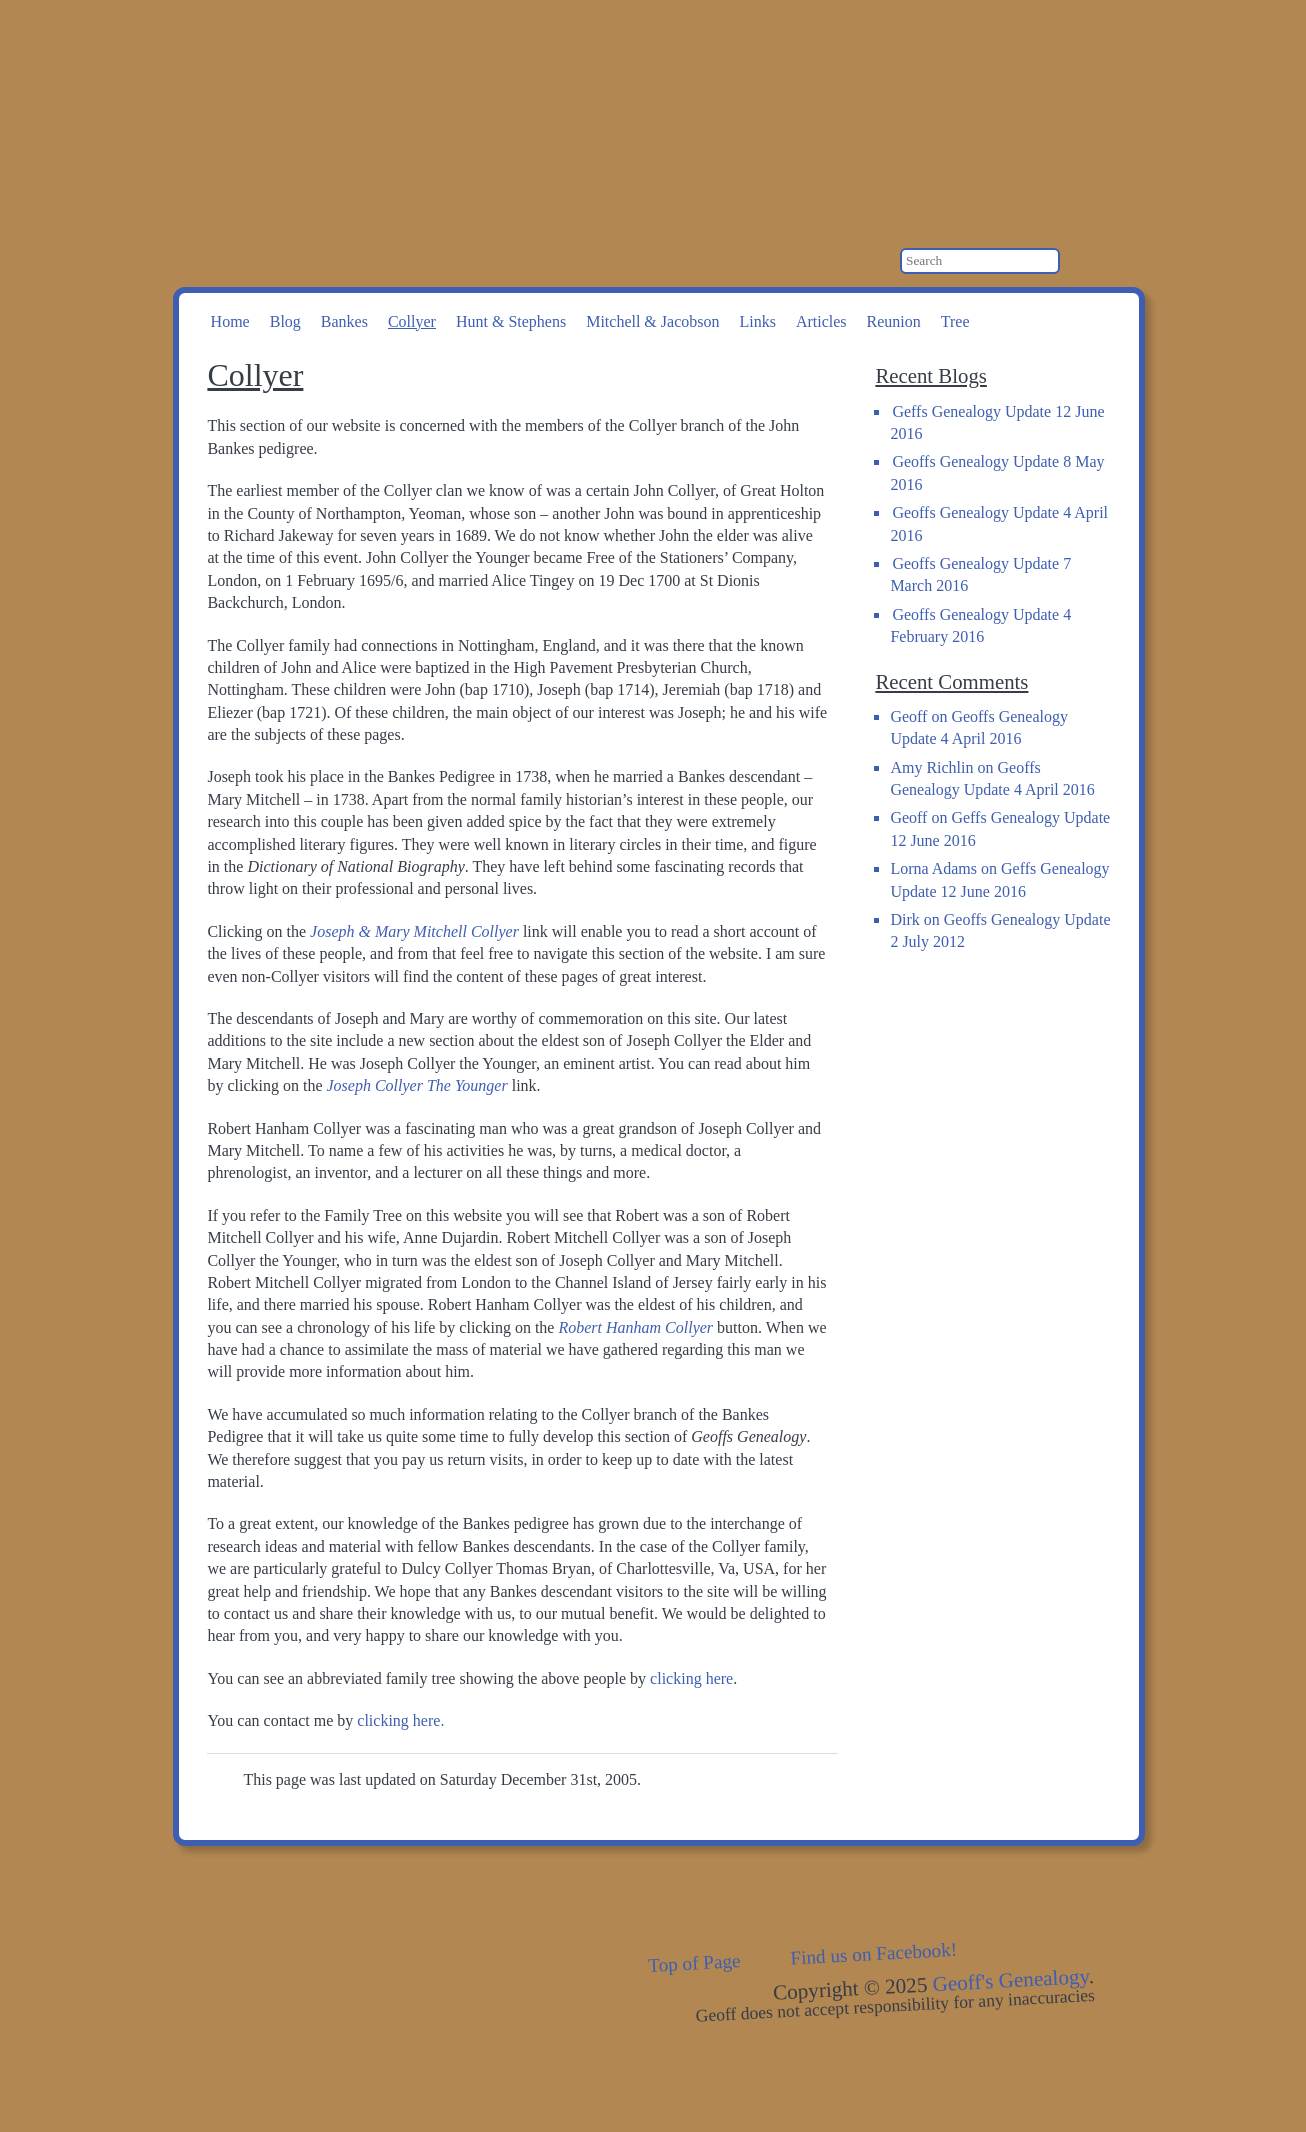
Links (757, 321)
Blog (285, 321)
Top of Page (694, 1963)
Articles (821, 321)
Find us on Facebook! (874, 1954)
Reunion (894, 321)
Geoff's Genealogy (438, 100)
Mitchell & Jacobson (652, 321)
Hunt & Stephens (511, 321)
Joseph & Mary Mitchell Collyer (414, 931)
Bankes (344, 321)
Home (230, 321)
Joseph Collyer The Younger (417, 1085)
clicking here (691, 1678)
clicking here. (400, 1720)
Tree (955, 321)
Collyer (412, 321)
